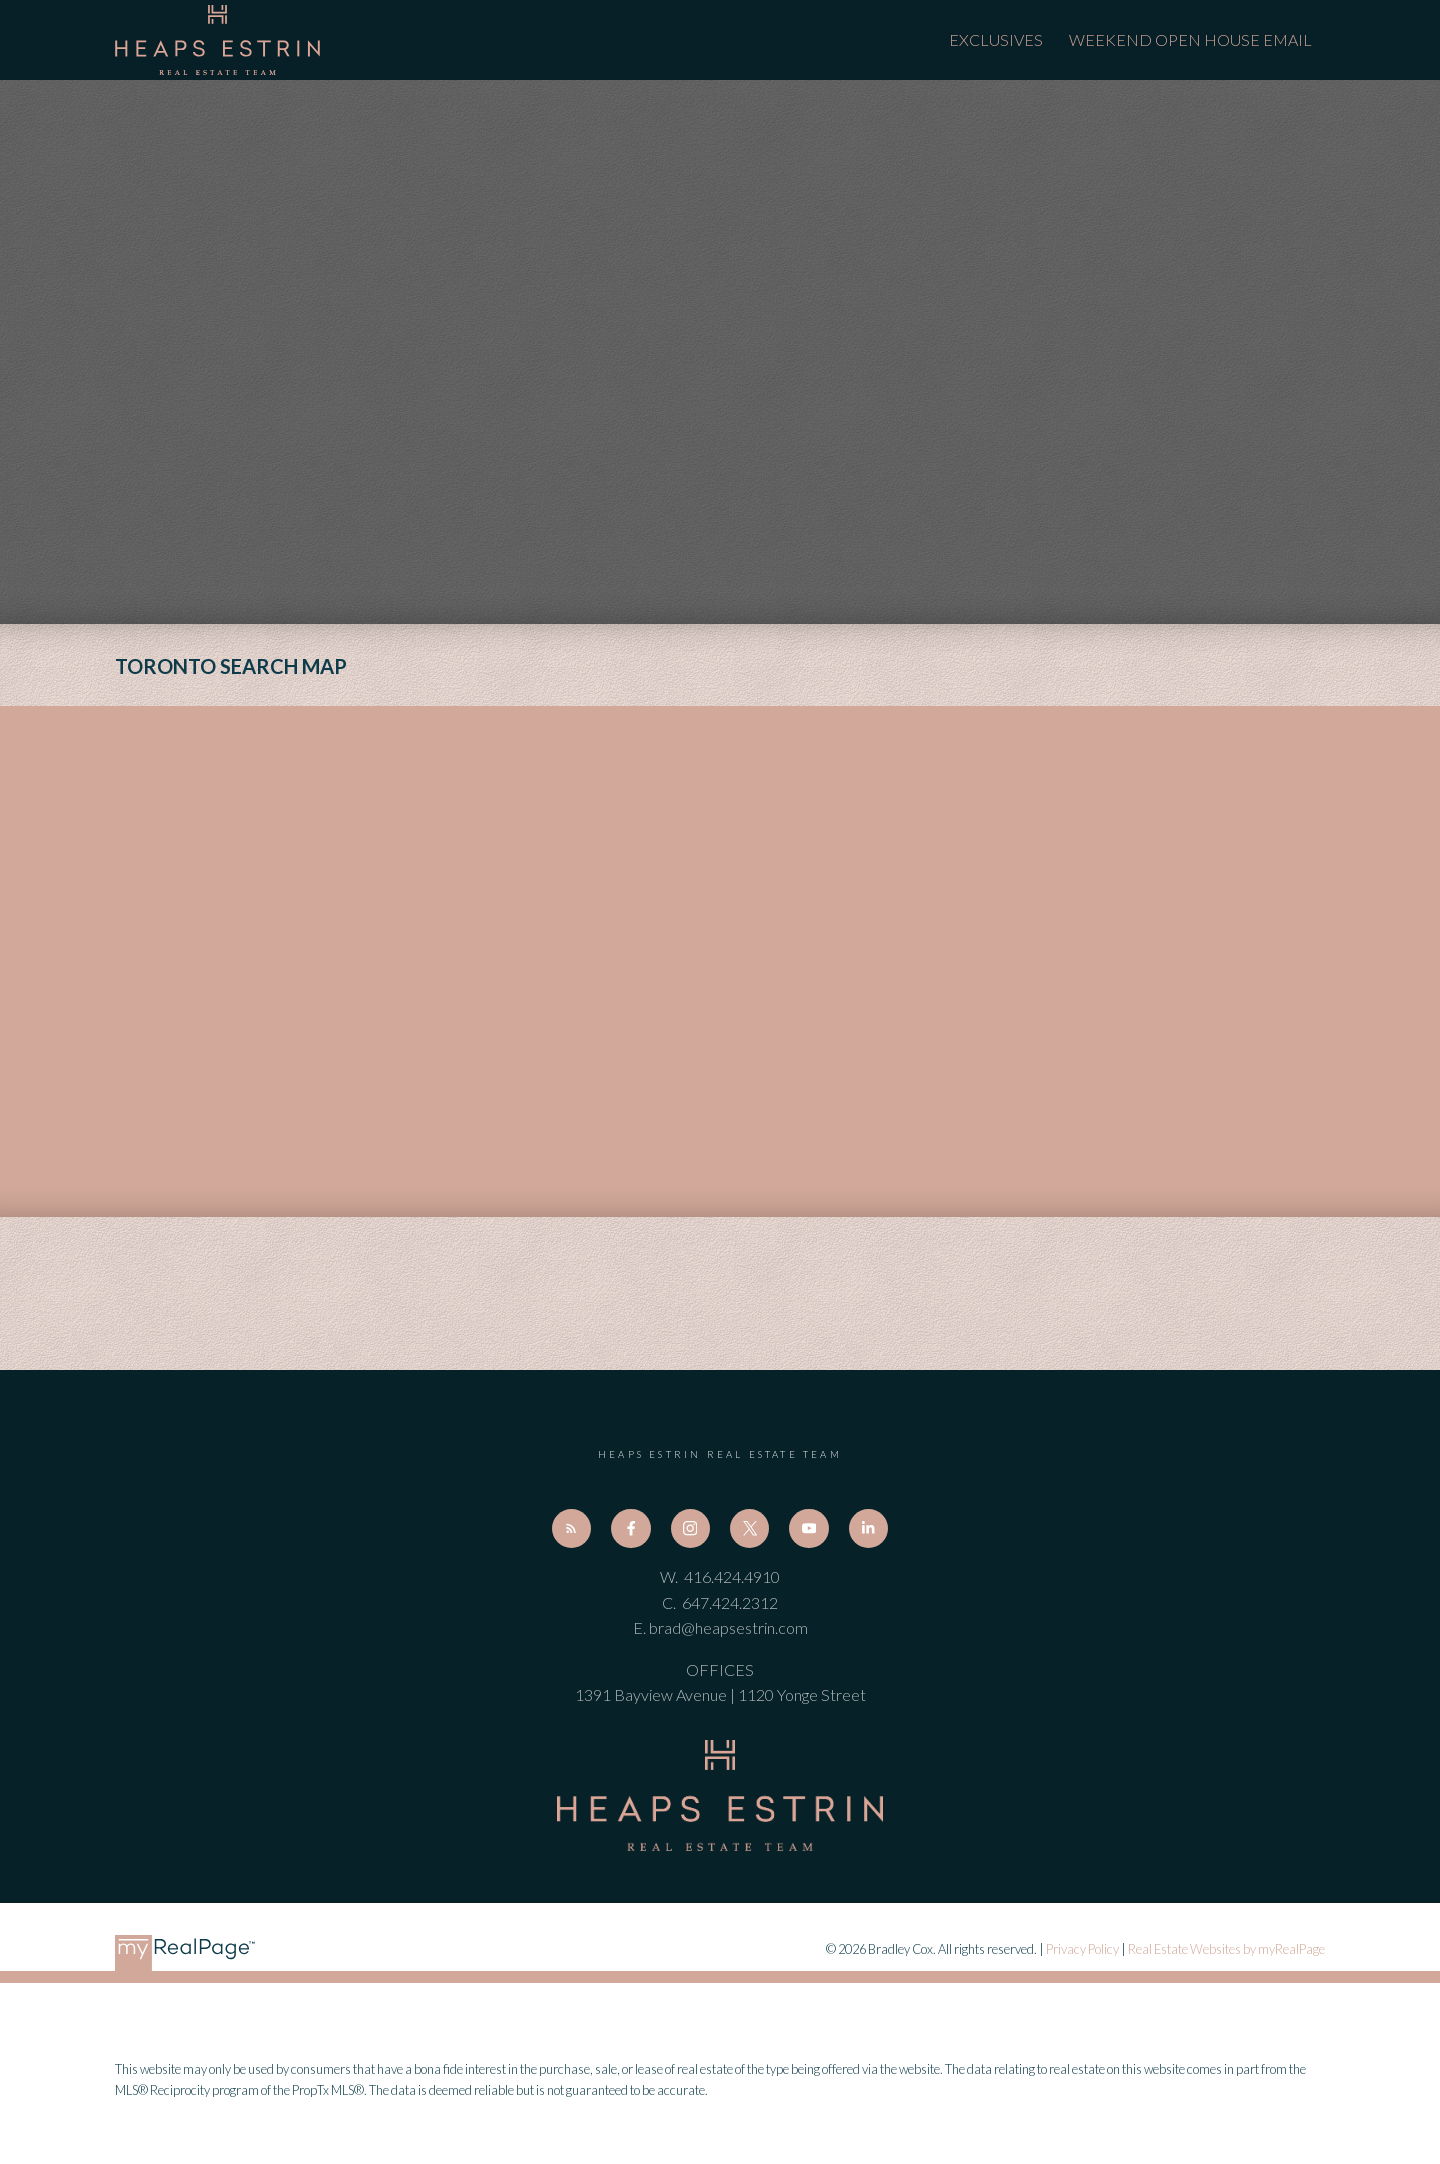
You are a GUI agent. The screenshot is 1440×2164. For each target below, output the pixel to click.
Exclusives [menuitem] (996, 39)
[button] (571, 1528)
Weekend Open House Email (1190, 39)
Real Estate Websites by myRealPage (1226, 1949)
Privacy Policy (1082, 1949)
